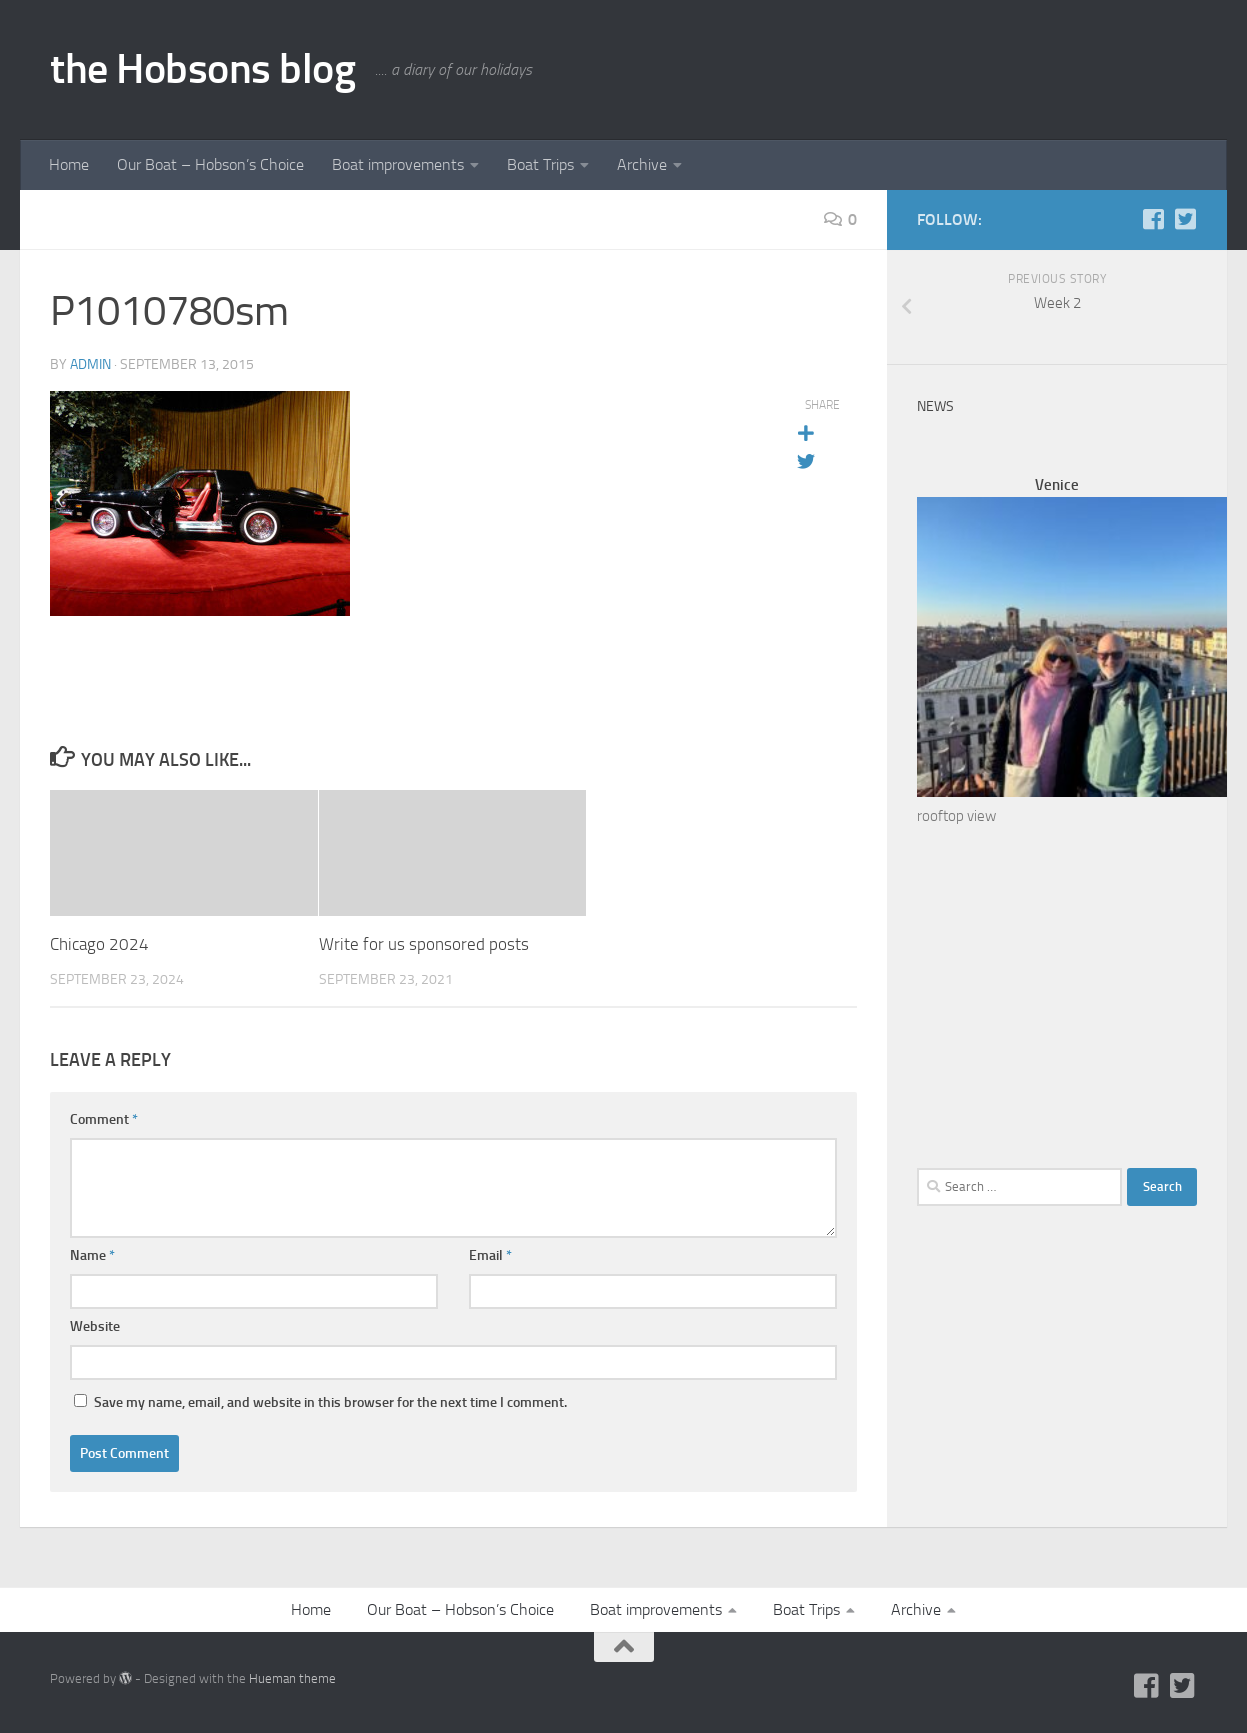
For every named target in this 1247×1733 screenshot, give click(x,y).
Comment (104, 1119)
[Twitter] (1185, 219)
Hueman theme (292, 1678)
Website (95, 1326)
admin (90, 364)
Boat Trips (540, 164)
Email (490, 1255)
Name (92, 1255)
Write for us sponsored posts (424, 944)
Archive (642, 164)
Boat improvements (398, 164)
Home (69, 164)
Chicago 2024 (99, 944)
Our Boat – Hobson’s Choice (210, 164)
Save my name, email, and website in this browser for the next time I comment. (330, 1402)
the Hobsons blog (202, 69)
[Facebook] (1153, 219)
